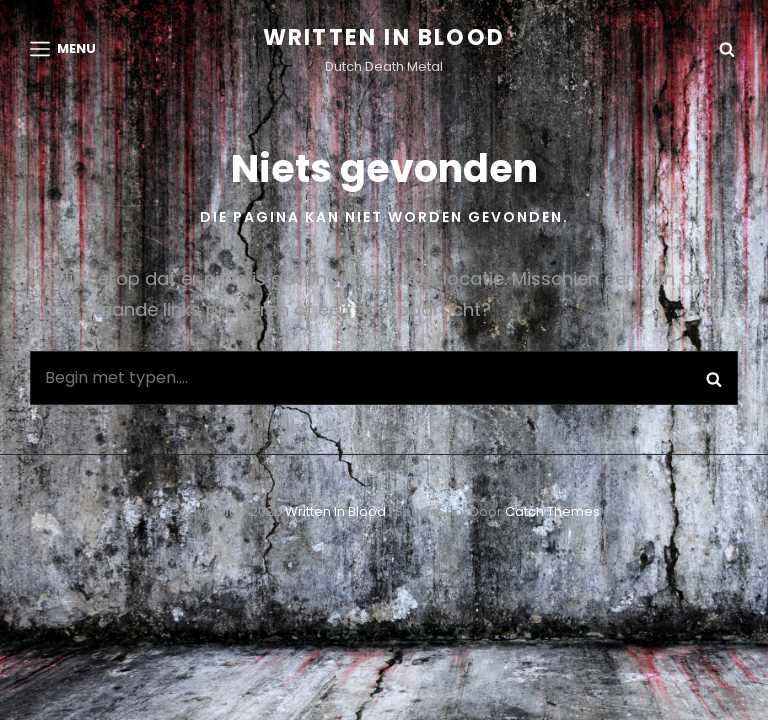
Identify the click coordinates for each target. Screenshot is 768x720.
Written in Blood (384, 37)
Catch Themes (552, 511)
